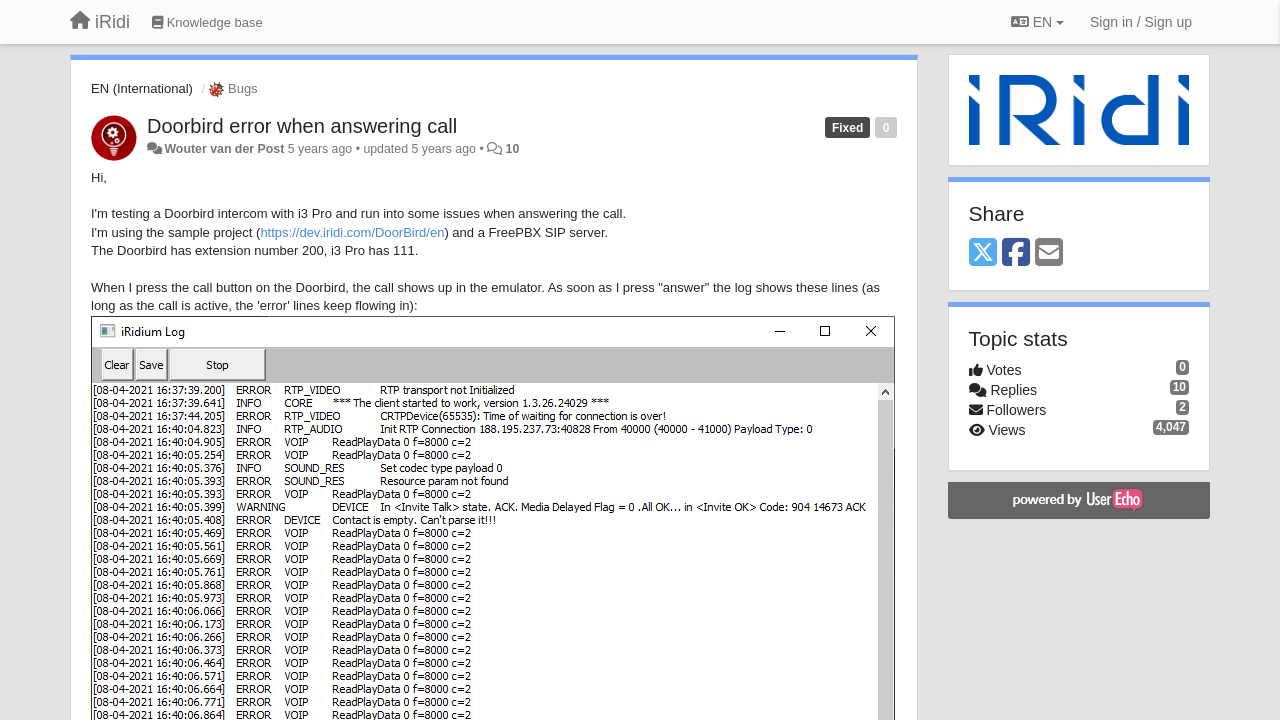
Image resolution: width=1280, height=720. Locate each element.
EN (1037, 22)
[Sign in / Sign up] (1141, 22)
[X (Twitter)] (983, 253)
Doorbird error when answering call (302, 126)
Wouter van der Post (224, 149)
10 (513, 149)
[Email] (1049, 253)
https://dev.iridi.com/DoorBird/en (352, 232)
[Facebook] (1016, 253)
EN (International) (142, 88)
